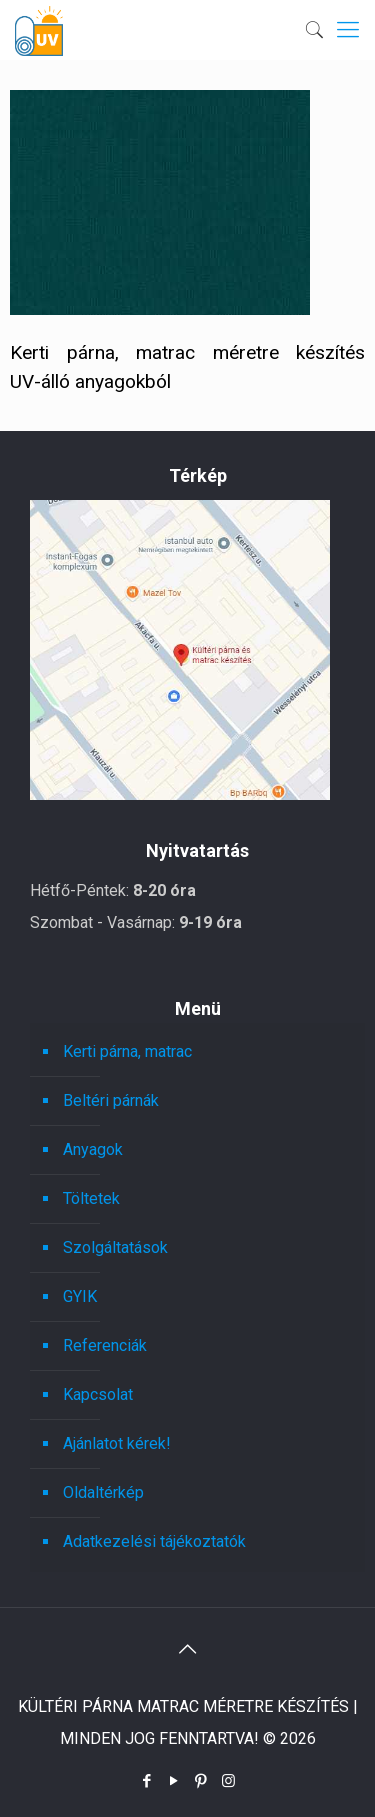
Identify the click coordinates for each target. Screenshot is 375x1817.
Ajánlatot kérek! (117, 1443)
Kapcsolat (98, 1394)
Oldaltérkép (103, 1492)
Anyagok (93, 1149)
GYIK (80, 1296)
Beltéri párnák (111, 1100)
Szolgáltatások (115, 1247)
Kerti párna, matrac (127, 1051)
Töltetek (91, 1198)
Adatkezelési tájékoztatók (154, 1541)
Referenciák (105, 1345)
